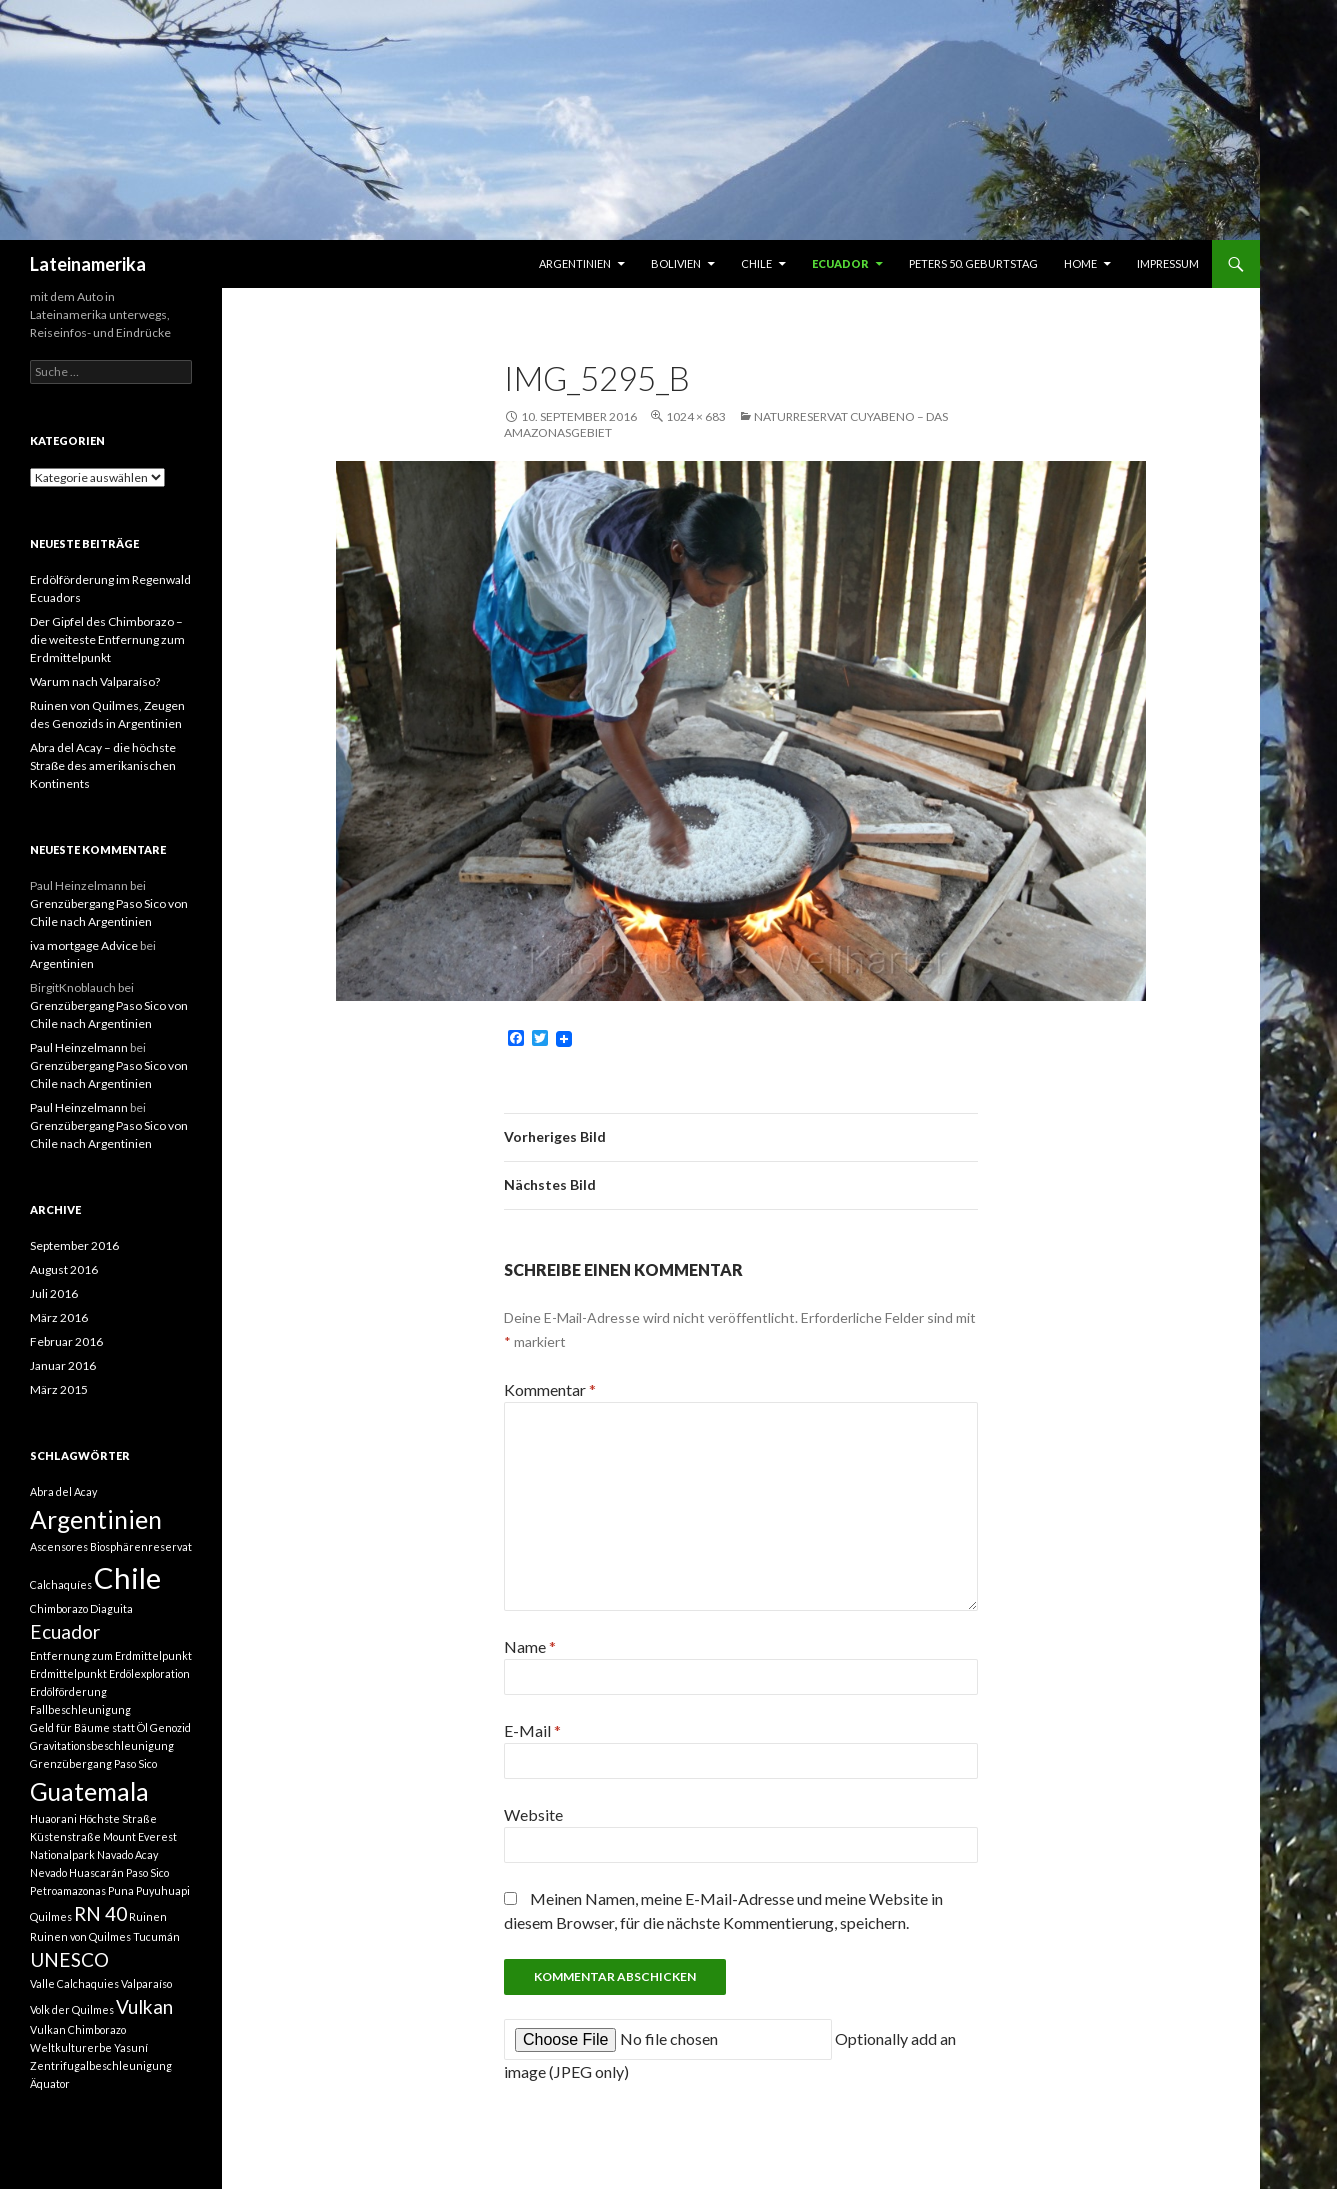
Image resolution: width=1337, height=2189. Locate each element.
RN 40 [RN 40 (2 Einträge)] (100, 1913)
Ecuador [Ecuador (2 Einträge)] (65, 1631)
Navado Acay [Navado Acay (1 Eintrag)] (127, 1854)
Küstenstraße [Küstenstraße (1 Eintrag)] (65, 1836)
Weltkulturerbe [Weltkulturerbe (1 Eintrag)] (71, 2047)
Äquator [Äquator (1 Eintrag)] (50, 2083)
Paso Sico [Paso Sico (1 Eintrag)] (147, 1872)
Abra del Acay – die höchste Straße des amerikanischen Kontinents (103, 765)
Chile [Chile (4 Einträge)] (127, 1577)
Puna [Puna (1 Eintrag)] (121, 1890)
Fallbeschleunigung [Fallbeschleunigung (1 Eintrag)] (80, 1709)
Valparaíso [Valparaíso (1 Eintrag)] (146, 1983)
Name (530, 1646)
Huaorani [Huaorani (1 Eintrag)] (53, 1818)
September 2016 (74, 1245)
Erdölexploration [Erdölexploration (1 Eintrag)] (149, 1673)
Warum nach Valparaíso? (95, 681)
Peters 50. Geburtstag (973, 263)
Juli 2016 (54, 1293)
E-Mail (532, 1730)
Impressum (1168, 263)
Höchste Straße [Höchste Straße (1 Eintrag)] (118, 1818)
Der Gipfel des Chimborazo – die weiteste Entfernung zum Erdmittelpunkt (107, 639)
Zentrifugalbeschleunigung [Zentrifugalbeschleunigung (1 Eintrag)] (101, 2065)
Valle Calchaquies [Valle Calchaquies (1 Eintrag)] (74, 1983)
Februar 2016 (66, 1341)
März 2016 (59, 1317)
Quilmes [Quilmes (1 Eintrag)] (51, 1916)
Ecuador (840, 263)
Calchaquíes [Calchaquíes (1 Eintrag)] (61, 1584)
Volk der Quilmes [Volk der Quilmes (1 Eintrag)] (72, 2009)
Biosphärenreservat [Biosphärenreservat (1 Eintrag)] (141, 1546)
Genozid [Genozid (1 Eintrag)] (170, 1727)
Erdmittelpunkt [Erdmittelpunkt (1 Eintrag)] (68, 1673)
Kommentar (550, 1389)
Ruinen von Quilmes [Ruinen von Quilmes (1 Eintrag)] (80, 1936)
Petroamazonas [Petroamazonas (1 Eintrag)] (68, 1890)
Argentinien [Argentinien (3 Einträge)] (96, 1519)
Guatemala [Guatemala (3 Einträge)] (89, 1791)
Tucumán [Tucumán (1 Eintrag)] (156, 1936)
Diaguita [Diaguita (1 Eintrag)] (111, 1608)
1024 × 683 (696, 416)
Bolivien (676, 263)
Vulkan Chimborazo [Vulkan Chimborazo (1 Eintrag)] (78, 2029)
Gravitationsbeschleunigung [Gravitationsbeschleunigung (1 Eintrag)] (102, 1745)
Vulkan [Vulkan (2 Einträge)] (144, 2006)
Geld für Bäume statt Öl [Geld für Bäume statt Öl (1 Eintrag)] (89, 1727)
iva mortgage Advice (84, 945)
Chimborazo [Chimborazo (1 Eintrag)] (59, 1608)
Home (1080, 263)
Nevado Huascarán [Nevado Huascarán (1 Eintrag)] (77, 1872)
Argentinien (575, 263)
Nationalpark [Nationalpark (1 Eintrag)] (62, 1854)
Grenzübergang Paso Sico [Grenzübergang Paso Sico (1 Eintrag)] (93, 1763)
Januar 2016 (63, 1365)
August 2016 (64, 1269)
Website (533, 1814)
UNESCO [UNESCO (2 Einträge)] (69, 1959)
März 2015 (59, 1389)
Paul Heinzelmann (79, 1047)
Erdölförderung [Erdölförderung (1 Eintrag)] (68, 1691)
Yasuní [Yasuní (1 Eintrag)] (131, 2047)
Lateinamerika (88, 264)
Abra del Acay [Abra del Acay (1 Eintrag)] (63, 1491)
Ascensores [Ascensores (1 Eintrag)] (59, 1546)
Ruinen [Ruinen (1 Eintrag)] (148, 1916)
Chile (756, 263)
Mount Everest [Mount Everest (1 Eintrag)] (140, 1836)
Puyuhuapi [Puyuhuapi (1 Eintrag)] (163, 1890)
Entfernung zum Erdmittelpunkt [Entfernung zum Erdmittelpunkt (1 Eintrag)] (111, 1655)
